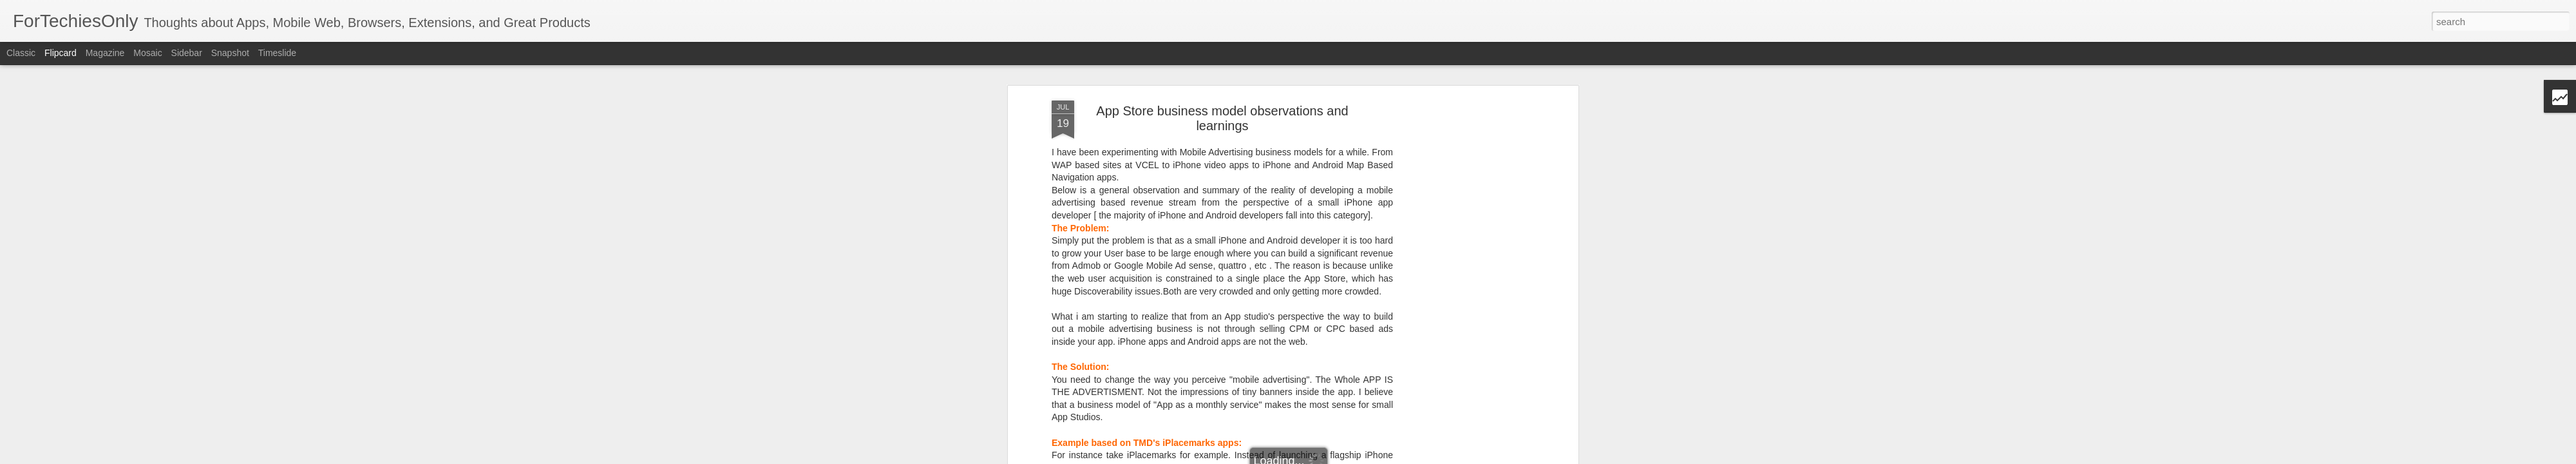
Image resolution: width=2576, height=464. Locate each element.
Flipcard (60, 53)
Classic (20, 53)
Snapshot (230, 53)
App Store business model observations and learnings (1222, 118)
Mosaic (147, 53)
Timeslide (277, 53)
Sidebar (186, 53)
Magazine (105, 53)
